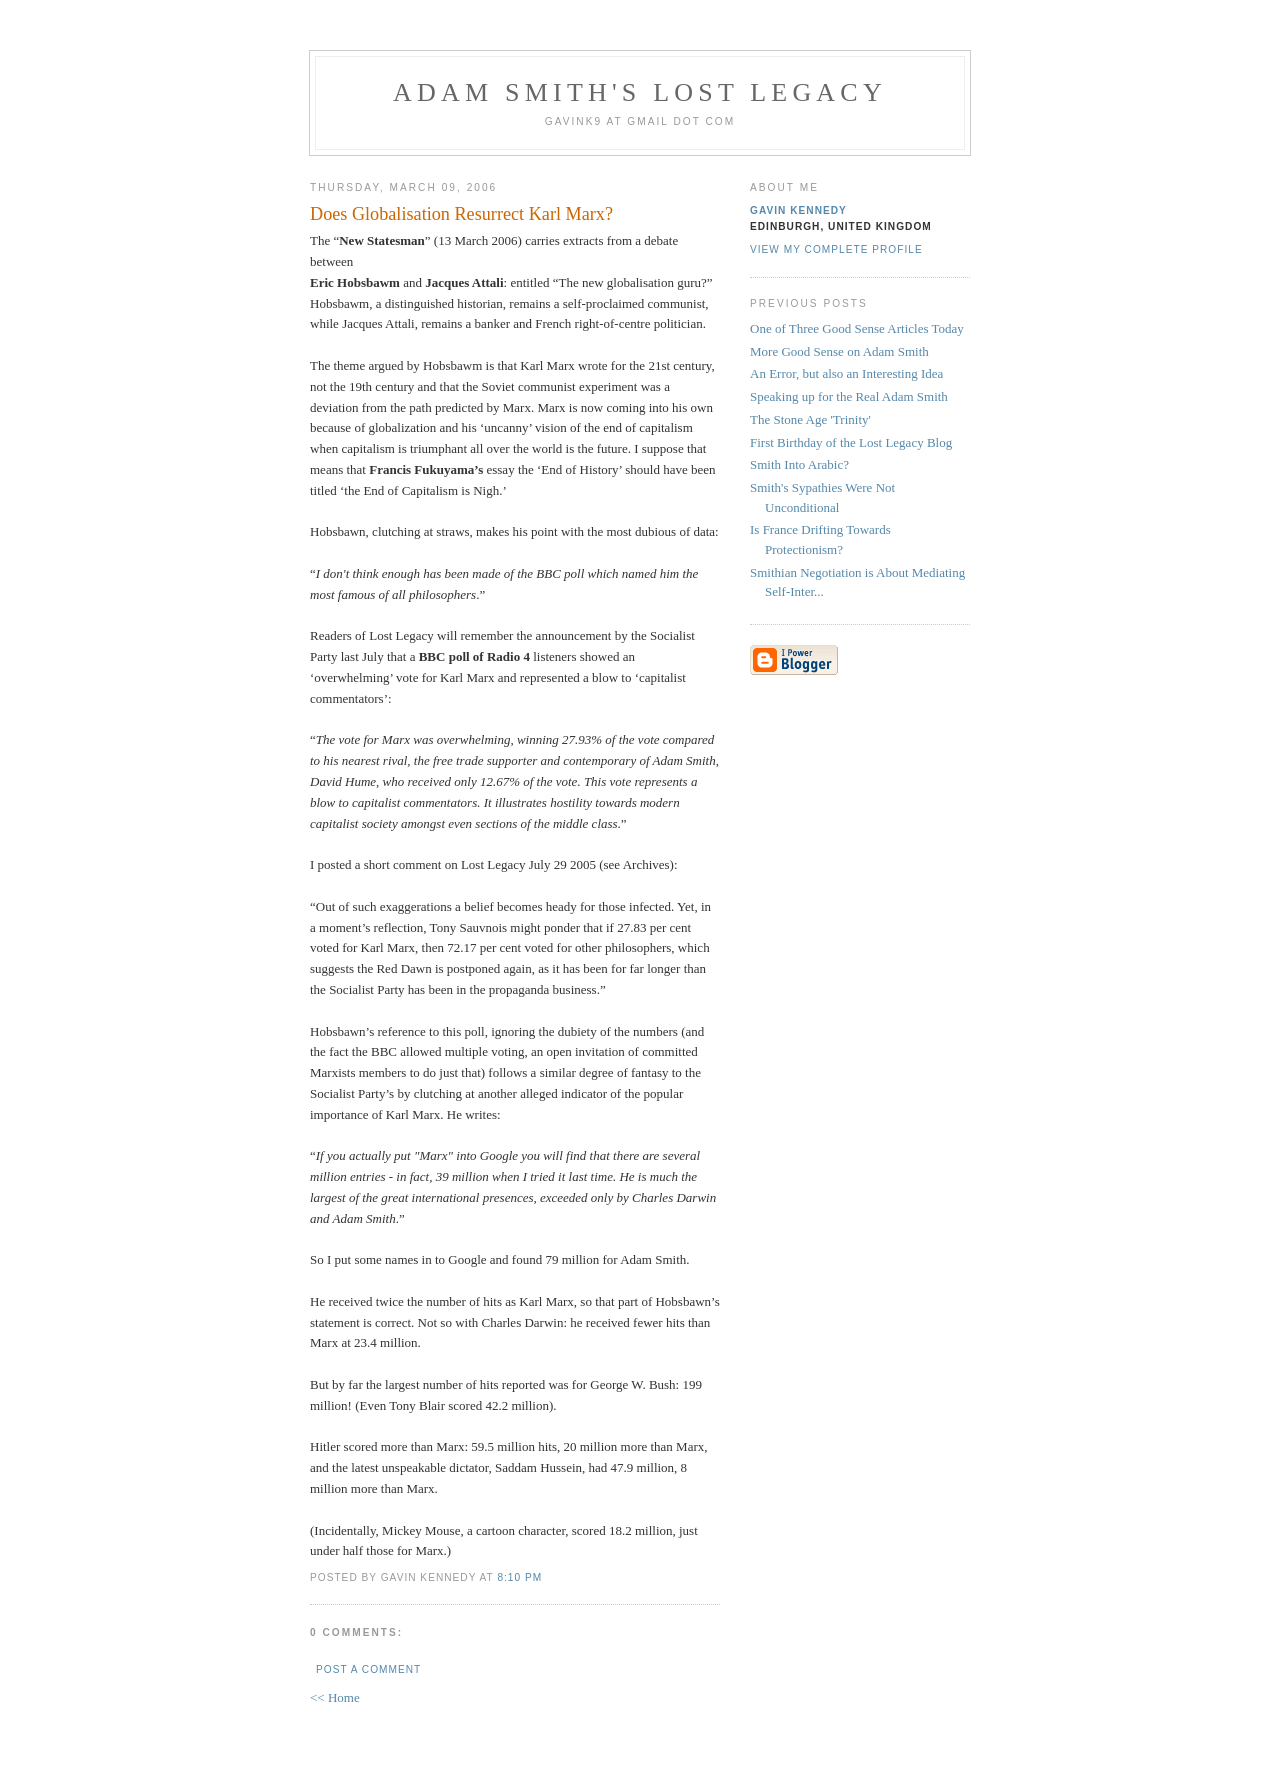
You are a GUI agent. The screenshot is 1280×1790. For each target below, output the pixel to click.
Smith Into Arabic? (799, 464)
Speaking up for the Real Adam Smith (849, 396)
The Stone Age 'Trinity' (810, 419)
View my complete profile (836, 249)
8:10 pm (519, 1577)
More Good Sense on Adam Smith (839, 351)
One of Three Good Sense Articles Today (857, 328)
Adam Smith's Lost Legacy (640, 92)
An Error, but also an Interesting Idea (846, 373)
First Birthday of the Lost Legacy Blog (851, 442)
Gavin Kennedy (798, 210)
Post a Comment (368, 1669)
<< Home (335, 1697)
